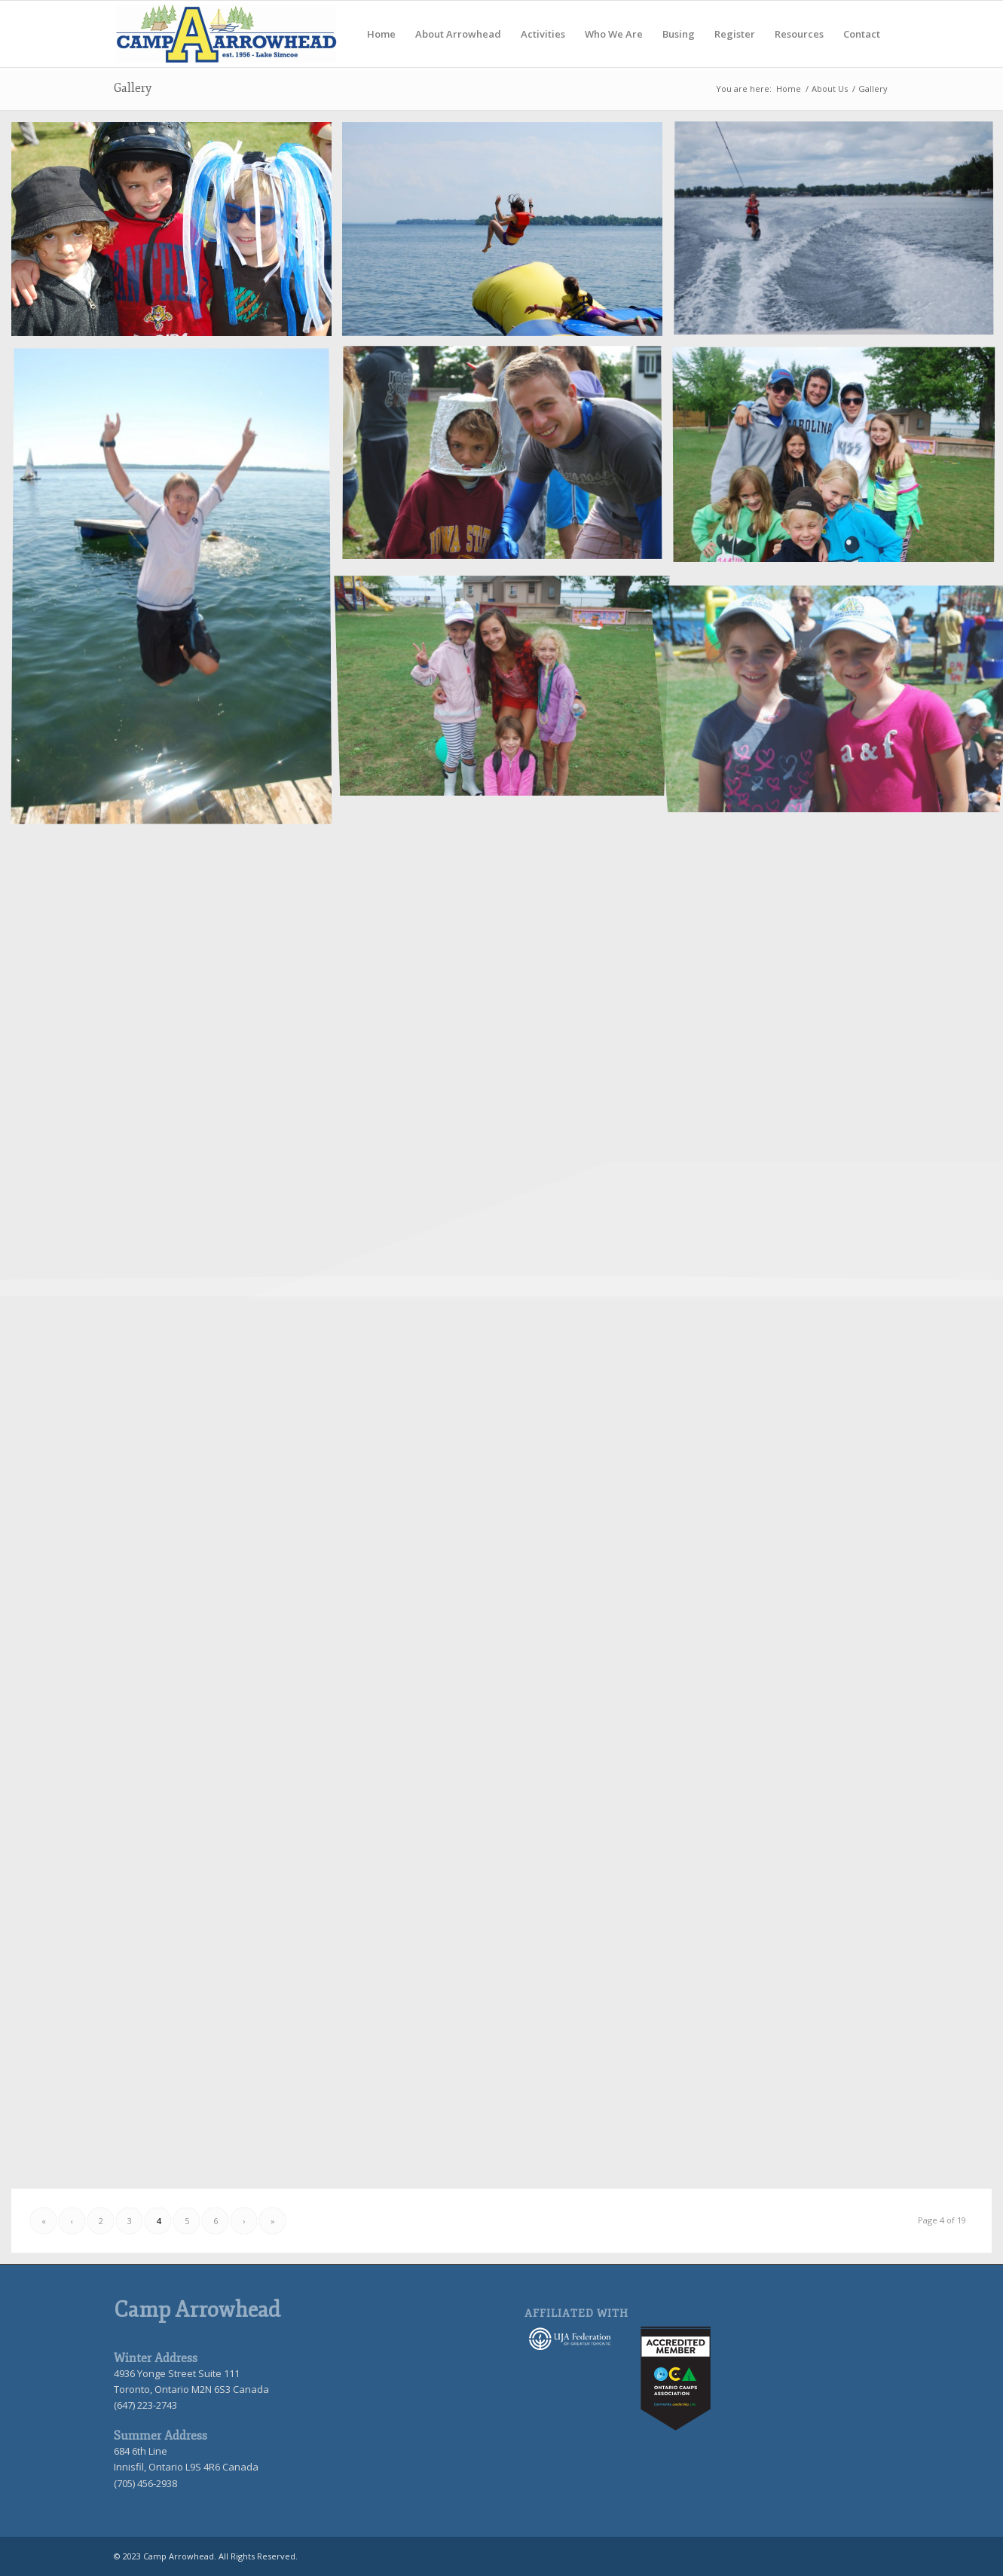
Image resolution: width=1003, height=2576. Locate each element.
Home (788, 88)
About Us (830, 88)
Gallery (132, 88)
